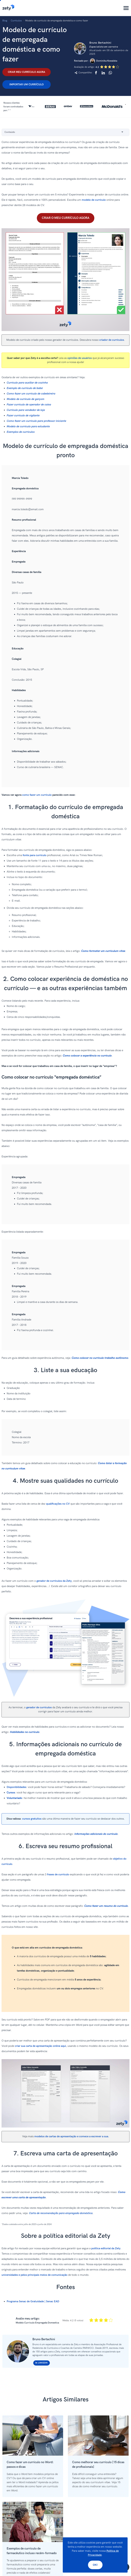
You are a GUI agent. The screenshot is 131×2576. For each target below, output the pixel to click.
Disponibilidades (16, 1787)
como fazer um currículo (37, 795)
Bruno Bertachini (43, 2339)
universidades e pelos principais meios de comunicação (34, 2275)
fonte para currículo (34, 855)
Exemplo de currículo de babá (25, 388)
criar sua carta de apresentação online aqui (40, 2046)
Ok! (95, 2565)
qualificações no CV (58, 1503)
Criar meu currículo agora (26, 72)
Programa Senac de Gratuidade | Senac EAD (33, 2301)
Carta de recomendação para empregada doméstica (60, 2213)
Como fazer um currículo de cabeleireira (31, 393)
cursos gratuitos (31, 1818)
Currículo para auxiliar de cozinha (27, 382)
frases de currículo (58, 1874)
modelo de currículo (94, 200)
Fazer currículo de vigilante (23, 415)
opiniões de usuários (79, 358)
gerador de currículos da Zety (54, 1581)
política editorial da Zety (105, 2248)
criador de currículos (111, 340)
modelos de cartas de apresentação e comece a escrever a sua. (71, 2136)
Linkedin (41, 2363)
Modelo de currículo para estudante (28, 426)
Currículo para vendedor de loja (26, 410)
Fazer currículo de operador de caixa (29, 404)
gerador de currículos (39, 1707)
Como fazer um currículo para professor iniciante (36, 421)
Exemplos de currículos (21, 432)
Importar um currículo (26, 84)
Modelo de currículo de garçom (25, 399)
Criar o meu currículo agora (65, 218)
